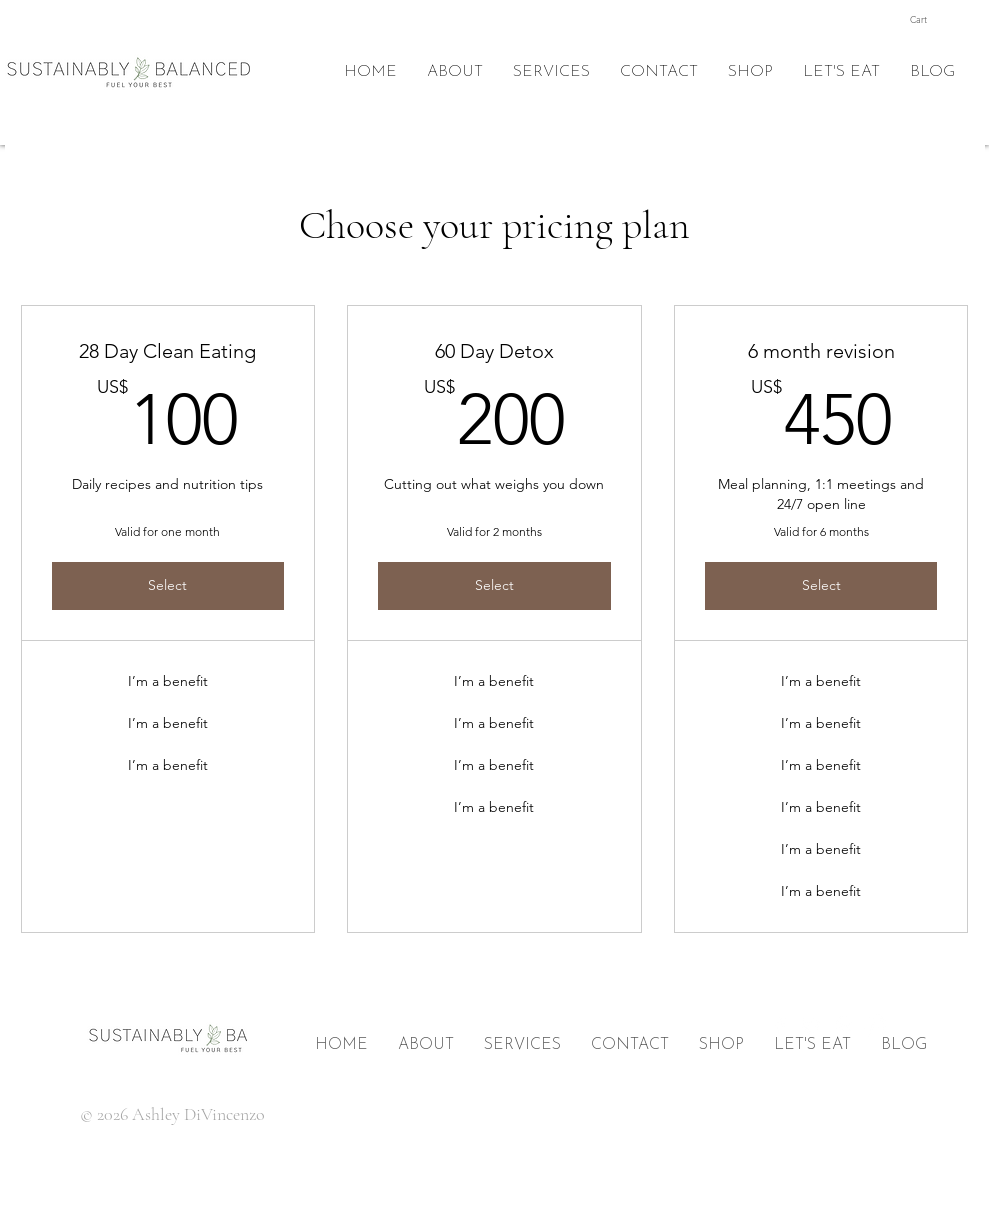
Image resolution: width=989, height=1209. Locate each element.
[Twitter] (812, 1026)
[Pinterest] (844, 1026)
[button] (930, 20)
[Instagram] (876, 1026)
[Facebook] (780, 1026)
